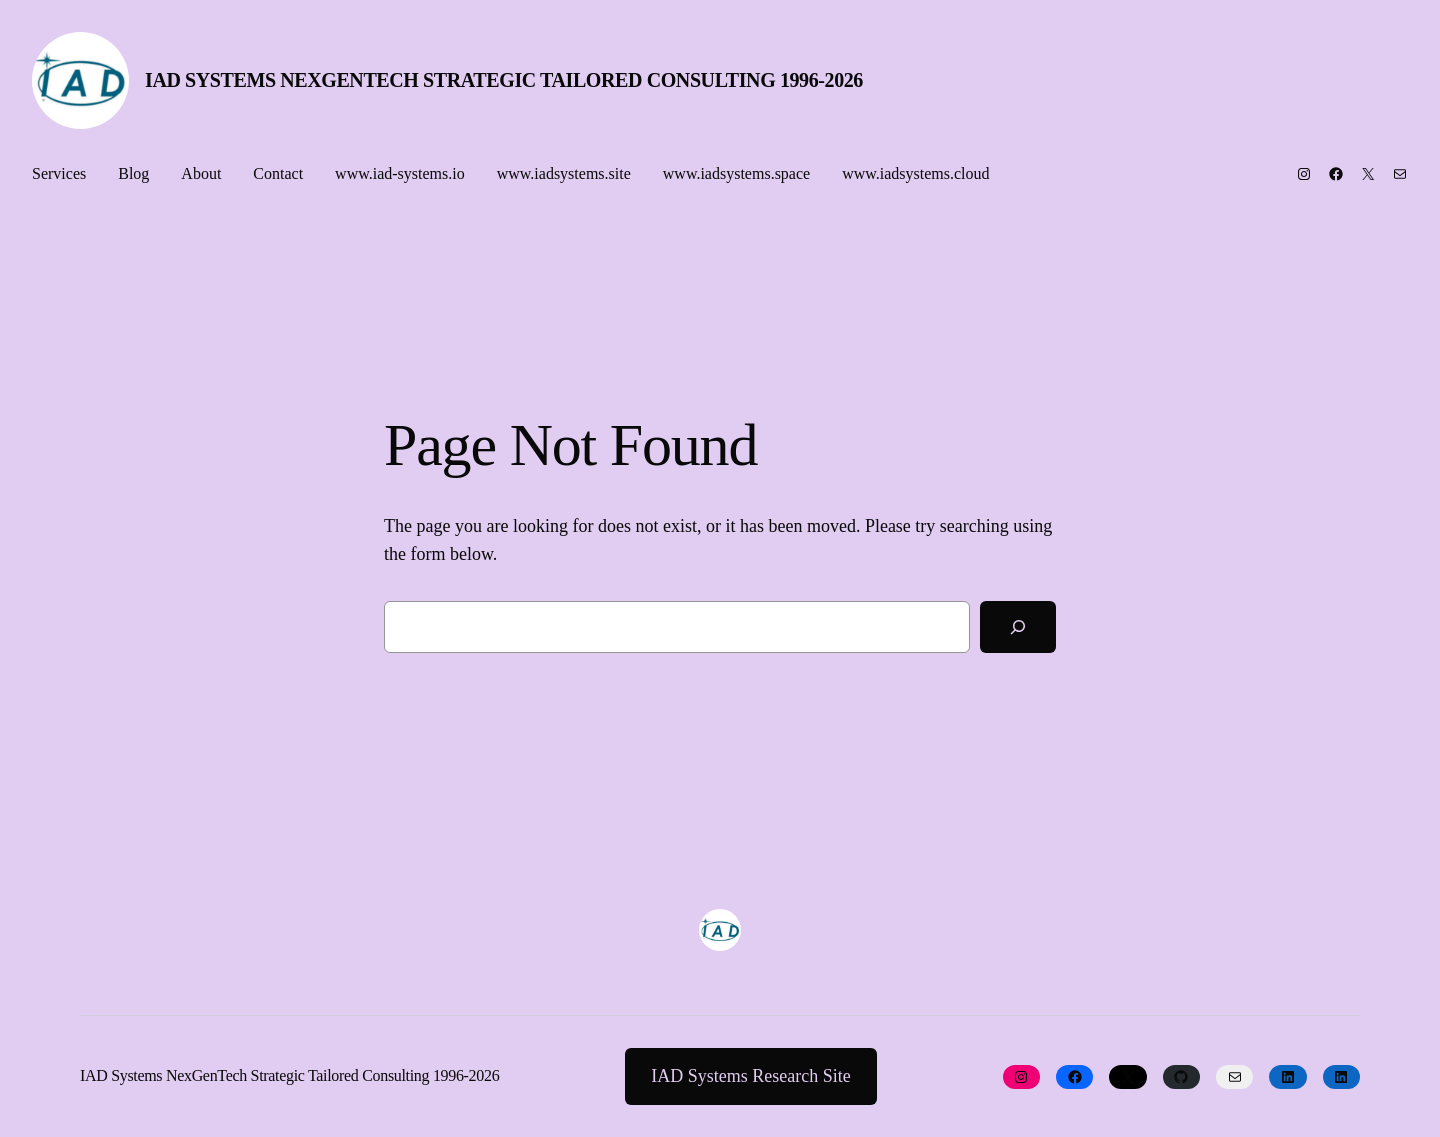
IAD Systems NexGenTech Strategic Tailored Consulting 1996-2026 (504, 80)
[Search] (1018, 627)
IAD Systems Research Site (750, 1076)
